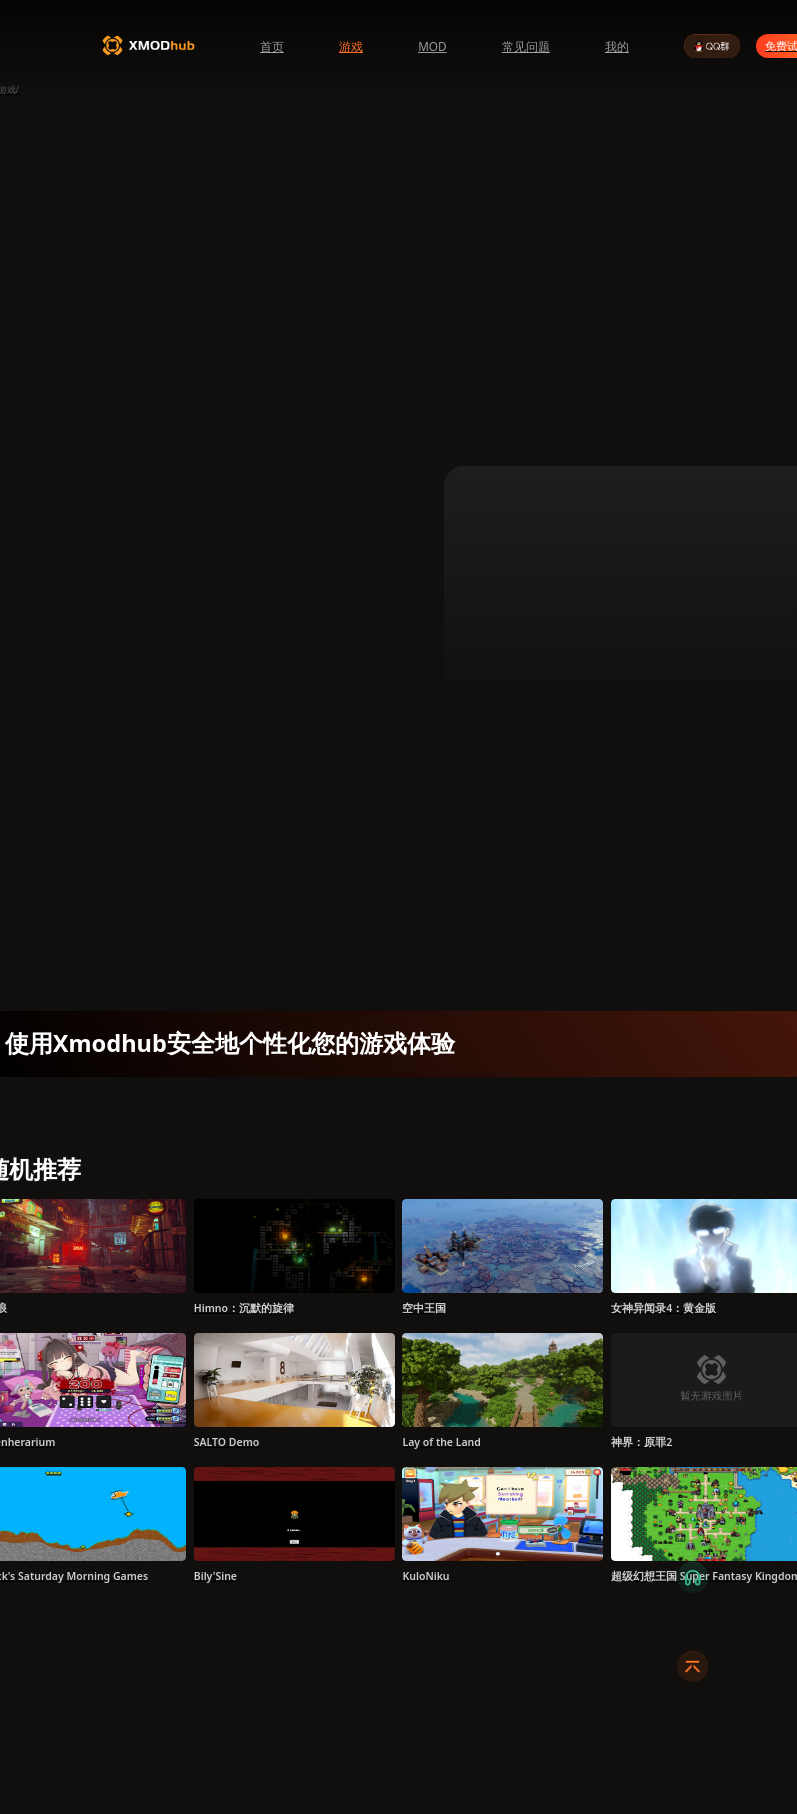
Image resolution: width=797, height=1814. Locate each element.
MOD (432, 46)
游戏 (351, 46)
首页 (272, 46)
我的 (617, 46)
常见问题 (526, 46)
